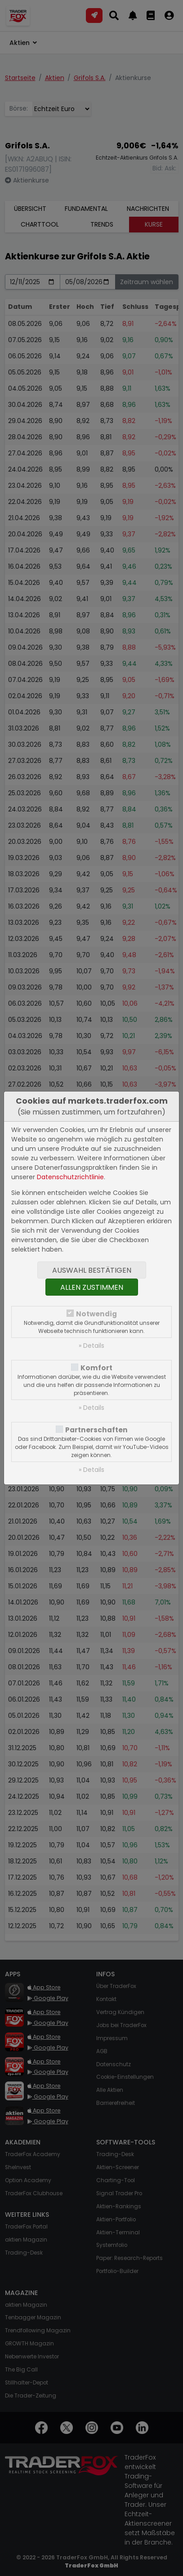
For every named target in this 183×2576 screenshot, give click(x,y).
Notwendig (96, 1314)
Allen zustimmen (91, 1287)
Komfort (96, 1368)
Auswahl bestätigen (91, 1270)
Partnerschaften (96, 1430)
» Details (91, 1345)
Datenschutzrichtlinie (70, 1176)
